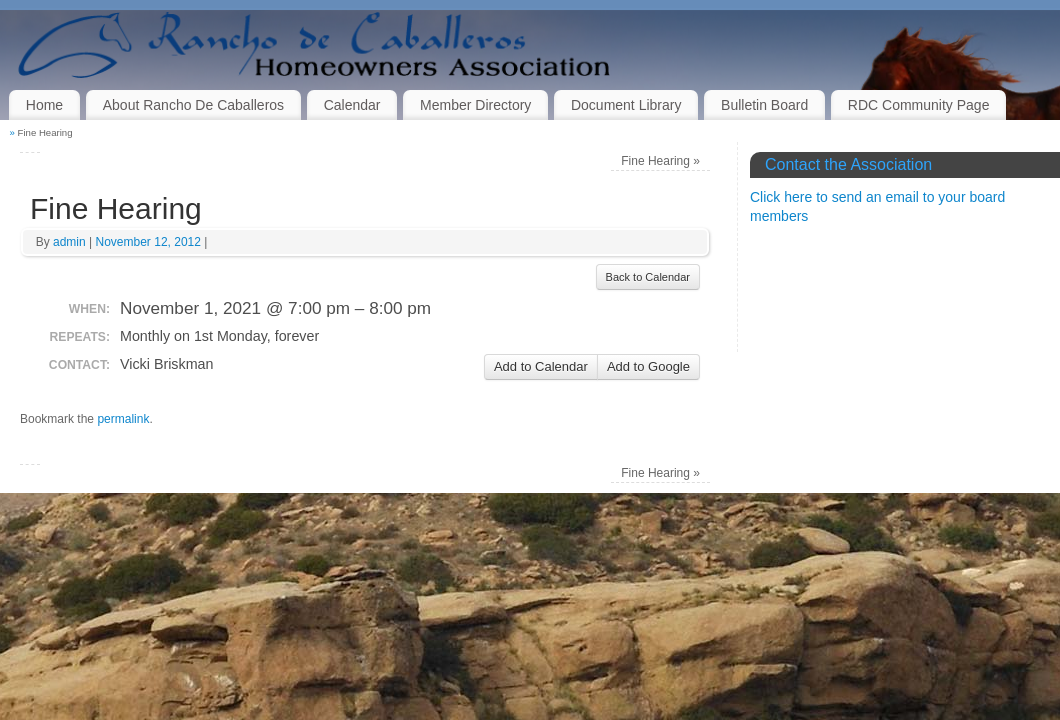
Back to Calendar (648, 277)
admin (69, 242)
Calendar (352, 105)
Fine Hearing (660, 161)
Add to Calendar (541, 366)
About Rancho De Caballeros (193, 105)
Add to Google (648, 366)
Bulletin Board (764, 105)
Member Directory (475, 105)
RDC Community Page (919, 105)
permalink (123, 419)
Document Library (626, 105)
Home (44, 105)
